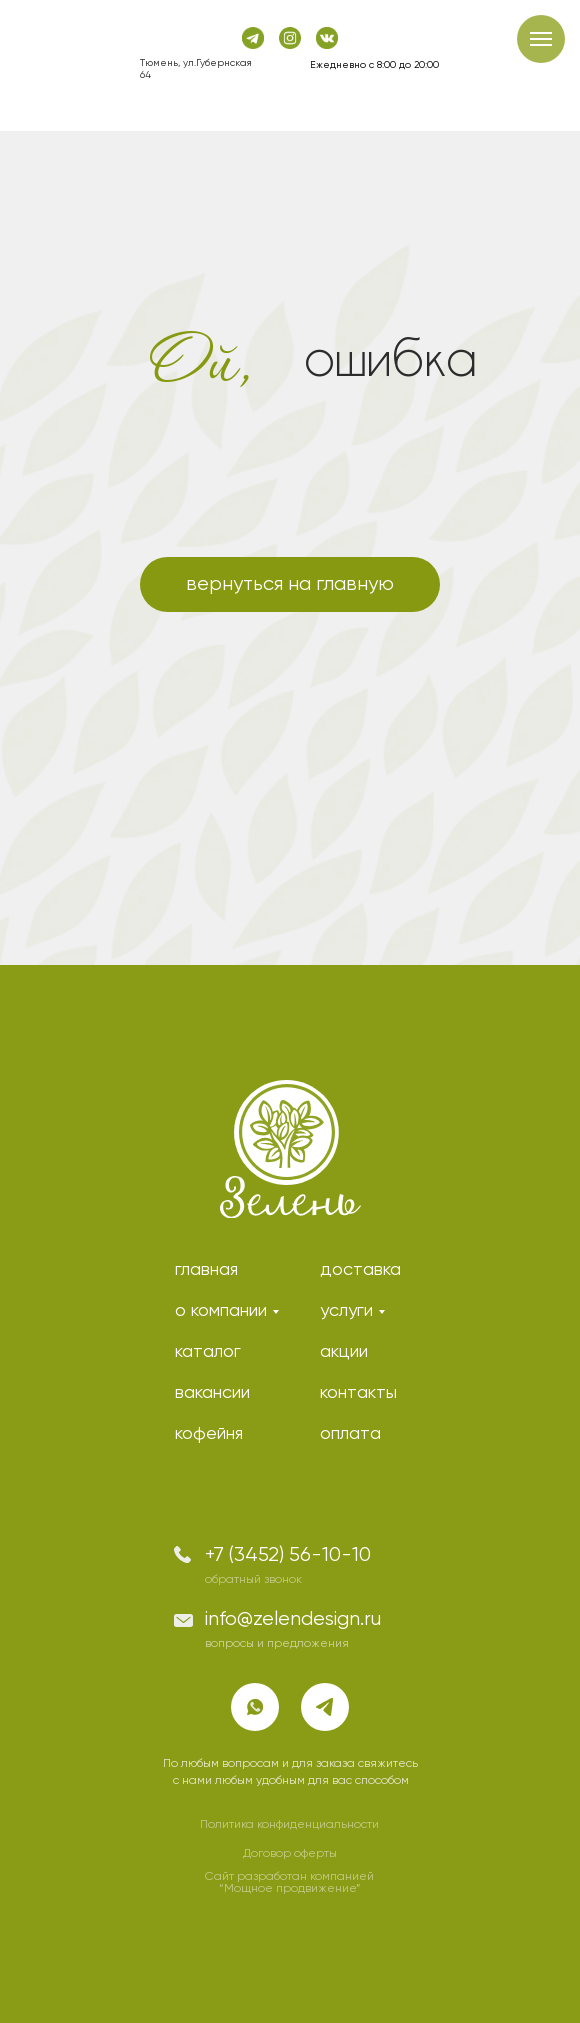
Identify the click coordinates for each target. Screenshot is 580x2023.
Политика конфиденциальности (289, 1825)
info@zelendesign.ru (293, 1619)
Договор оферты (290, 1854)
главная (206, 1270)
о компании (221, 1311)
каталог (208, 1352)
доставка (360, 1270)
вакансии (212, 1393)
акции (344, 1352)
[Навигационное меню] (541, 39)
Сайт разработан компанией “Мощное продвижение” (289, 1883)
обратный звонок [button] (253, 1580)
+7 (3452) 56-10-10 (288, 1555)
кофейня (209, 1434)
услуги (346, 1311)
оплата (350, 1434)
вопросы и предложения (277, 1644)
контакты (358, 1393)
